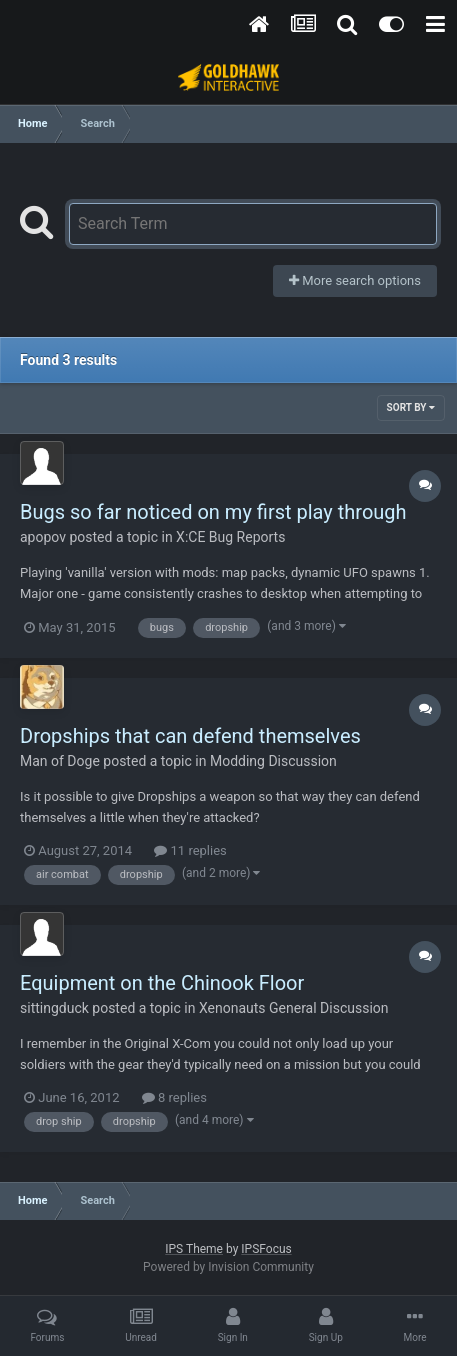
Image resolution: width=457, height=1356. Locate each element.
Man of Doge (60, 761)
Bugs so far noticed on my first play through (213, 512)
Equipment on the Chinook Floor (162, 983)
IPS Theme (194, 1249)
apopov (43, 537)
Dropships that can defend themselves (190, 736)
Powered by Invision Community (228, 1267)
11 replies (190, 850)
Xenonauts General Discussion (294, 1008)
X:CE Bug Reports (230, 537)
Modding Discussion (273, 761)
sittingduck (54, 1008)
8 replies (174, 1097)
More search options (355, 280)
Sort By (411, 407)
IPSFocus (266, 1249)
